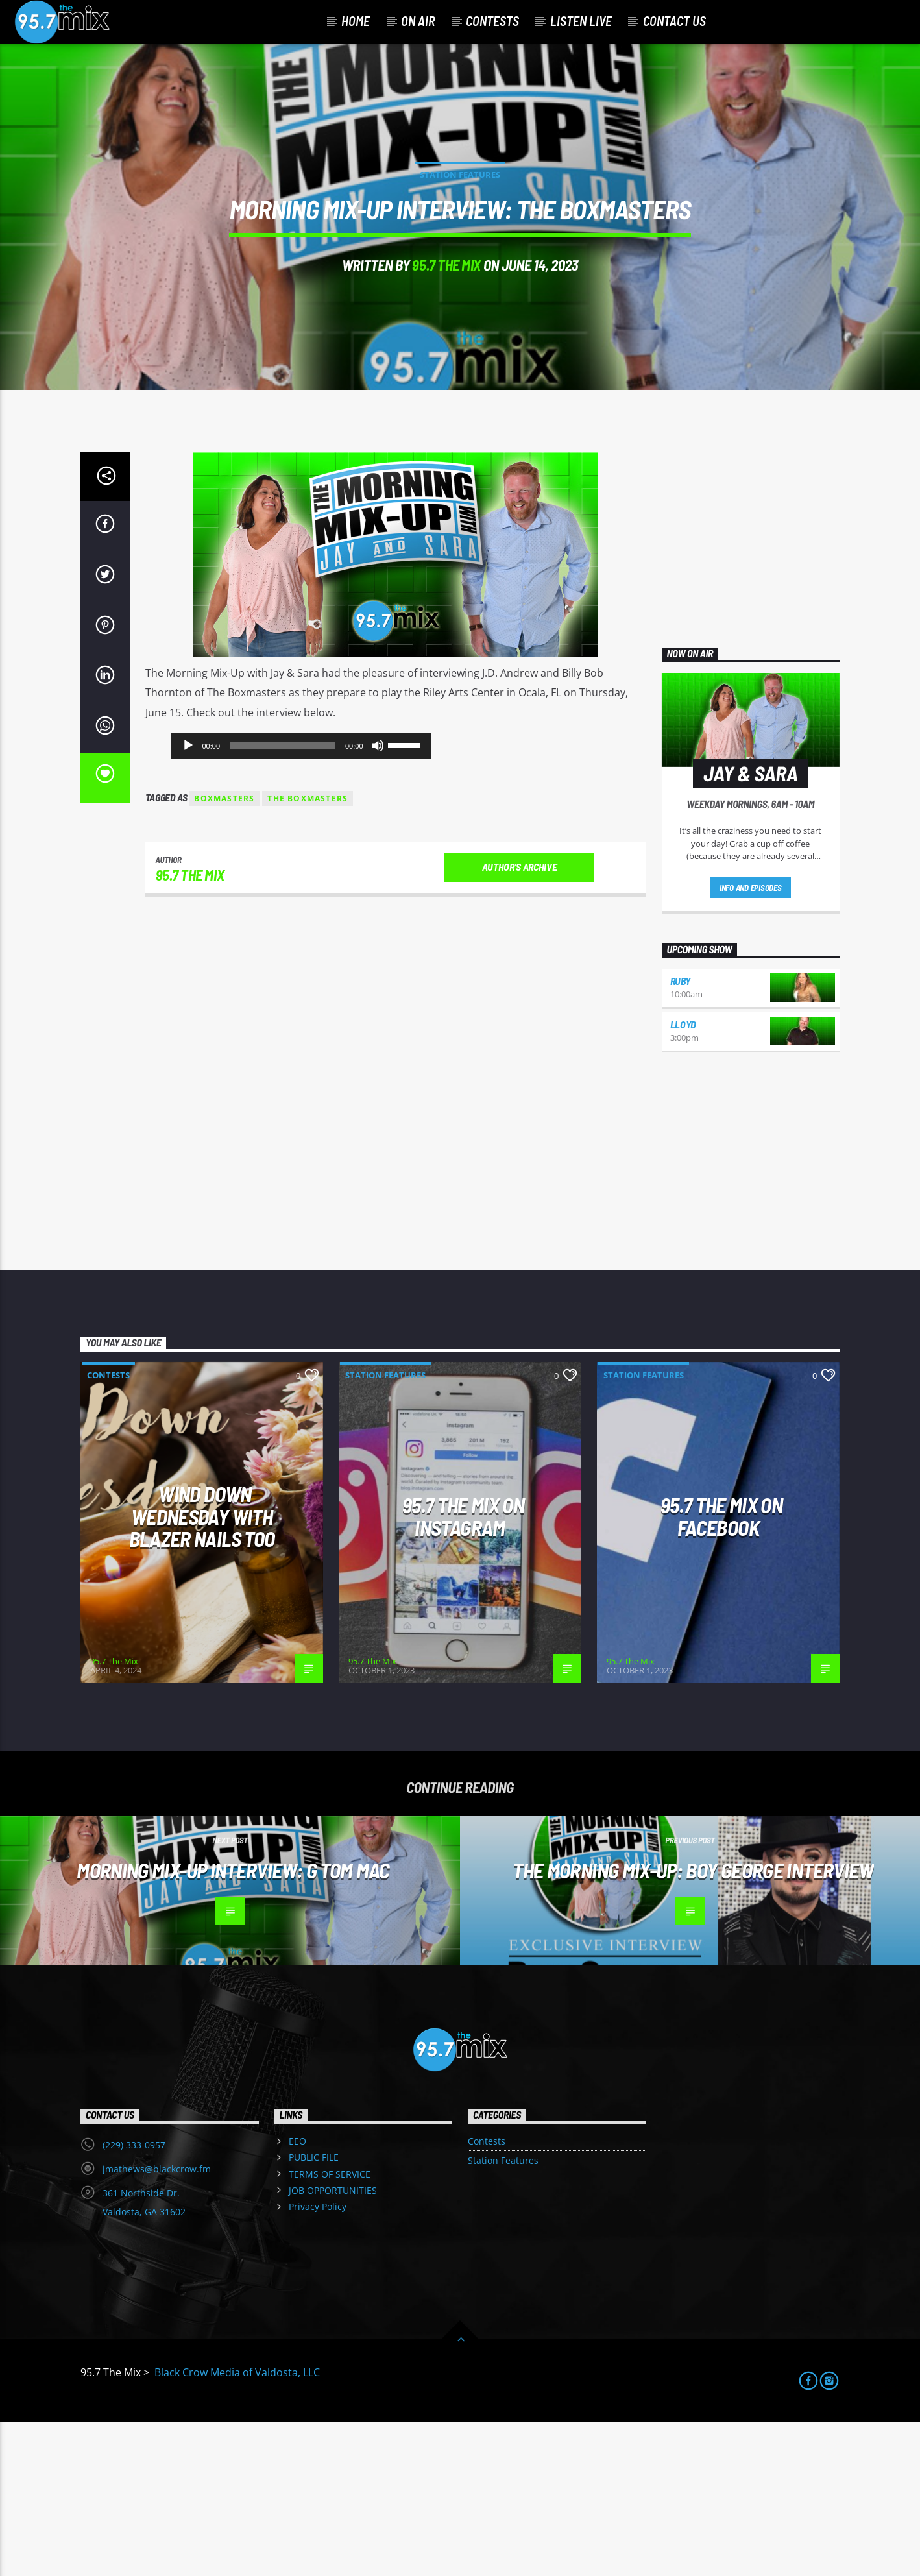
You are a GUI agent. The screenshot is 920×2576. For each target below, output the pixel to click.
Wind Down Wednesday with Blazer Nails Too (202, 1671)
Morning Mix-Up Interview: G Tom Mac (233, 2024)
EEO (297, 2296)
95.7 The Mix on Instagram (463, 1671)
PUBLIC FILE (314, 2312)
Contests (492, 21)
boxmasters (224, 953)
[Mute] (377, 900)
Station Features (460, 252)
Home (355, 21)
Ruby (680, 1136)
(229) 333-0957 (134, 2300)
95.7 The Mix (446, 342)
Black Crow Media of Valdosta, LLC (236, 2527)
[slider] (282, 900)
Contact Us (674, 21)
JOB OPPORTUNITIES (333, 2345)
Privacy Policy (317, 2361)
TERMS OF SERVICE (329, 2328)
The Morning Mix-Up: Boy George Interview (693, 2024)
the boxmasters (307, 953)
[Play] (188, 900)
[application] (301, 901)
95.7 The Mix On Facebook (721, 1671)
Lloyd (683, 1179)
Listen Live (581, 21)
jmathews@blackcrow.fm (157, 2324)
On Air (418, 21)
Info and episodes (751, 1043)
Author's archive (519, 1021)
